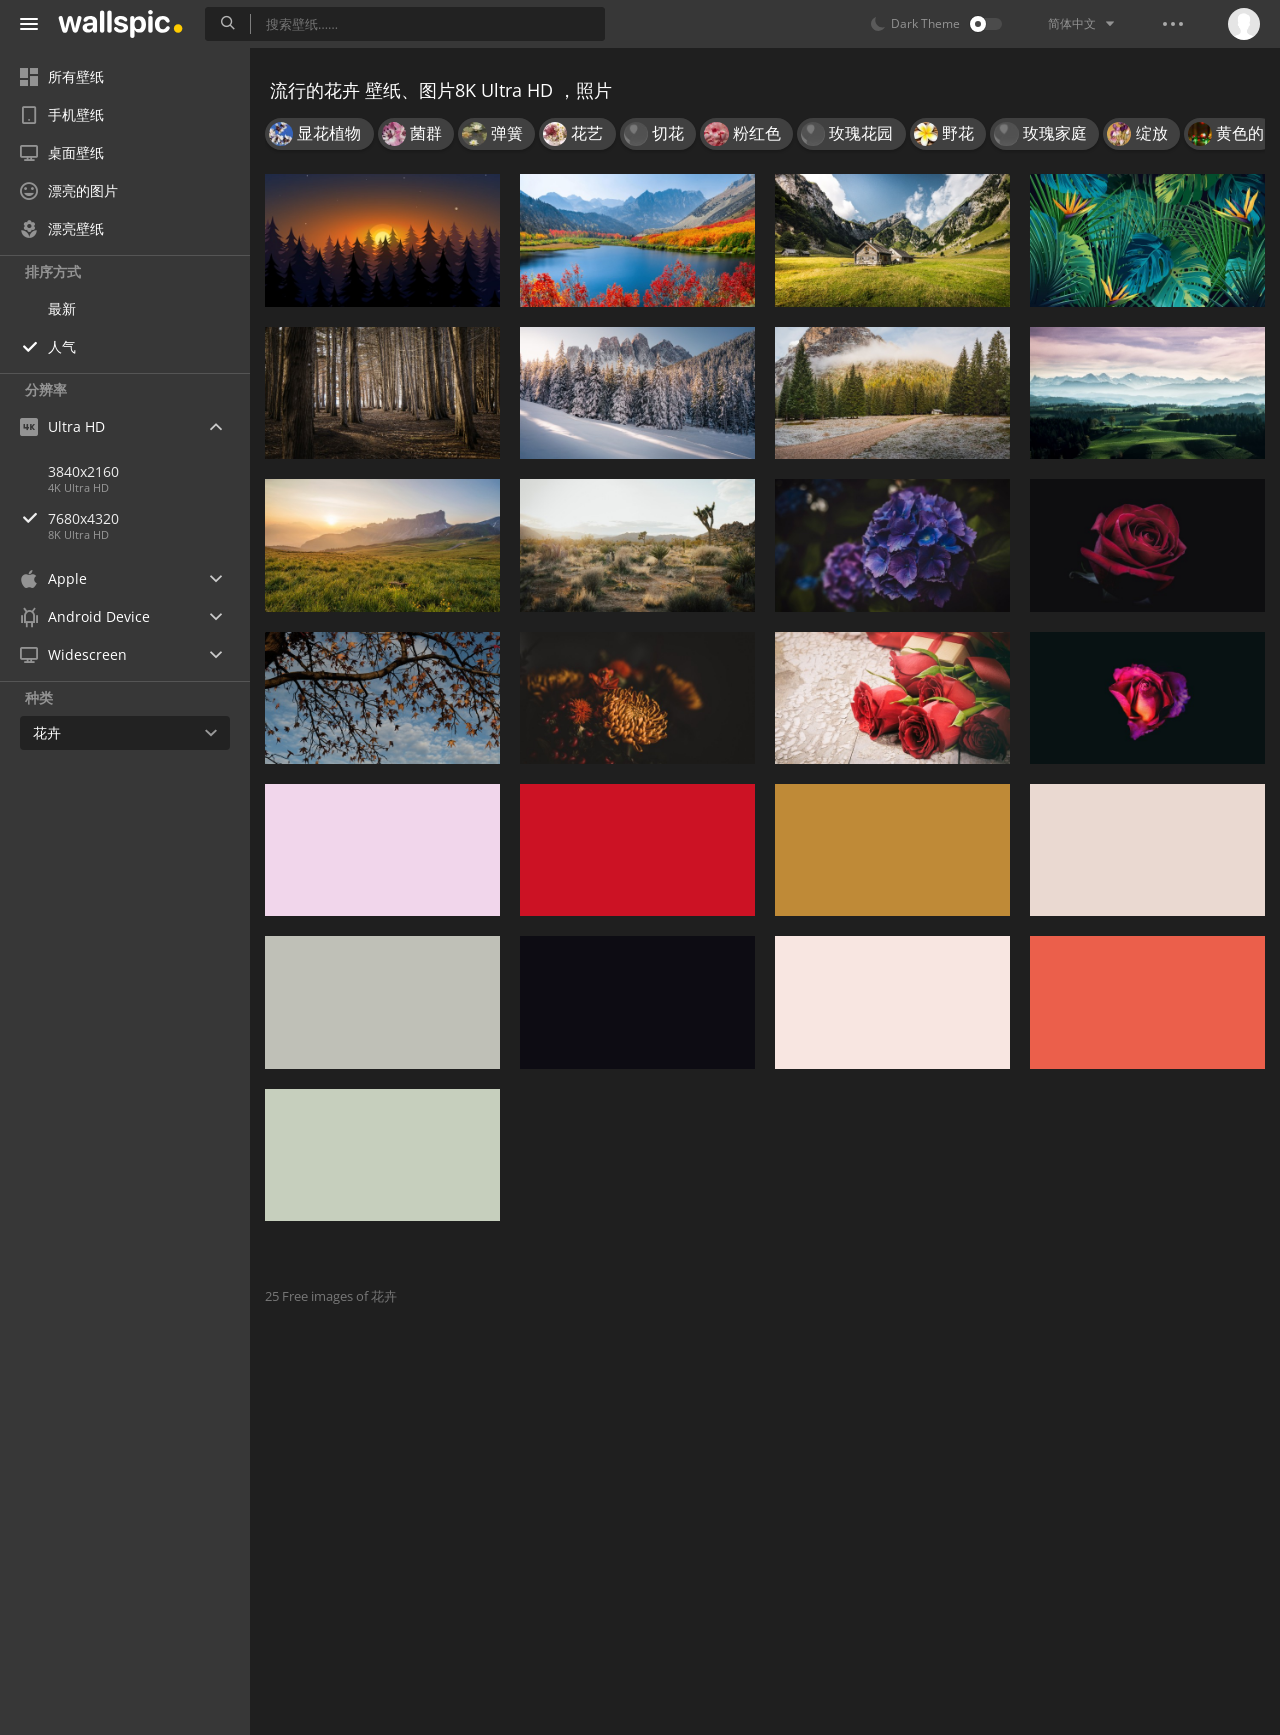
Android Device (85, 617)
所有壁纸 (62, 76)
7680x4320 (149, 518)
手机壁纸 (62, 114)
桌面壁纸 (62, 152)
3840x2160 (83, 471)
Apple (53, 578)
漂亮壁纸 (62, 228)
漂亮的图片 (69, 190)
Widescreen (73, 654)
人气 (62, 346)
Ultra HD (62, 426)
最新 (62, 308)
